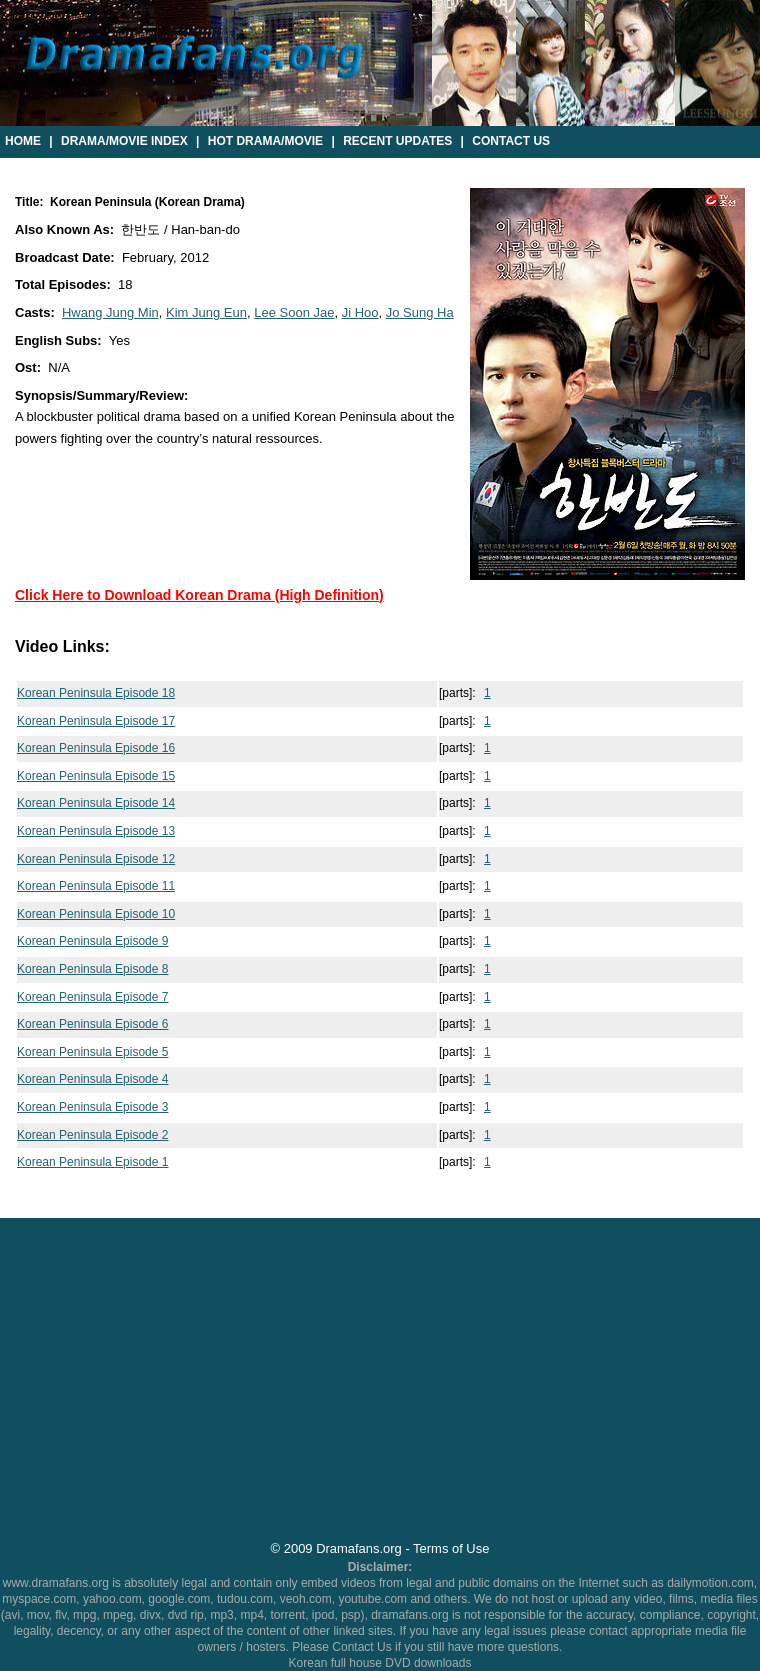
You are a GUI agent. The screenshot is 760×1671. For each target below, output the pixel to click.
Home (23, 141)
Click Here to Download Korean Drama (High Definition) (199, 595)
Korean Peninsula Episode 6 (92, 1024)
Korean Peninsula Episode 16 (96, 748)
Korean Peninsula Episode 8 (92, 969)
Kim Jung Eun (206, 312)
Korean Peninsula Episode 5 (92, 1052)
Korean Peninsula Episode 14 (96, 803)
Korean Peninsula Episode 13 (96, 831)
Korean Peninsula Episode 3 (92, 1107)
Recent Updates (397, 141)
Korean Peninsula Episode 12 (96, 859)
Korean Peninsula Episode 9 (92, 941)
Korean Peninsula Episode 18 (96, 693)
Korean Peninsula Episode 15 (96, 776)
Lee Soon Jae (294, 312)
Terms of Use (451, 1548)
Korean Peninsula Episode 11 (96, 886)
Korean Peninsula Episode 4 (92, 1079)
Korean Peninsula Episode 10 (96, 914)
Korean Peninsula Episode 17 (96, 721)
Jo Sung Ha (420, 312)
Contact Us (511, 141)
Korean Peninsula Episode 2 (92, 1135)
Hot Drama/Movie (265, 141)
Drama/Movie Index (124, 141)
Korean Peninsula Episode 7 (92, 997)
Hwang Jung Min (110, 312)
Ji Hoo (360, 312)
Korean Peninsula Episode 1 (92, 1162)
